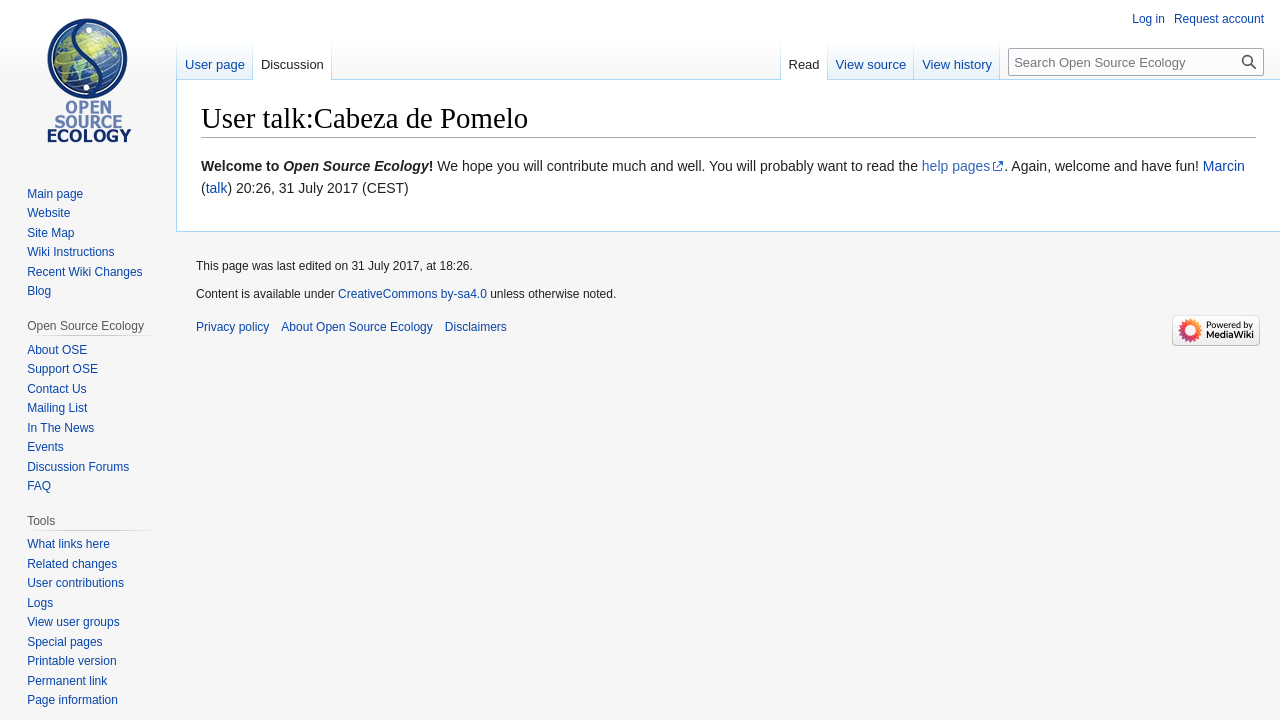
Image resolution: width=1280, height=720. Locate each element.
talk (217, 188)
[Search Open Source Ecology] (1136, 62)
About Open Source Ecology (356, 327)
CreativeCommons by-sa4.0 (412, 294)
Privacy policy (232, 327)
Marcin (1224, 166)
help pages (956, 166)
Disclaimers (476, 327)
